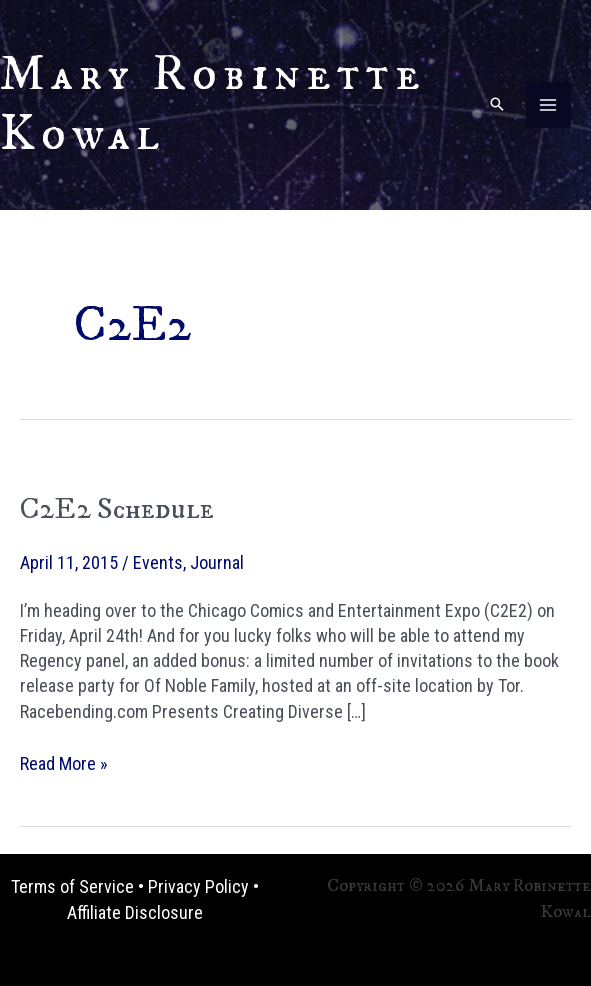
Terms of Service (72, 886)
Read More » (64, 763)
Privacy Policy (198, 886)
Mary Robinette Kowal (213, 104)
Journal (217, 562)
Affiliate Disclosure (135, 912)
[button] (497, 105)
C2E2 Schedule (117, 509)
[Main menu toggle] (548, 104)
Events (158, 562)
